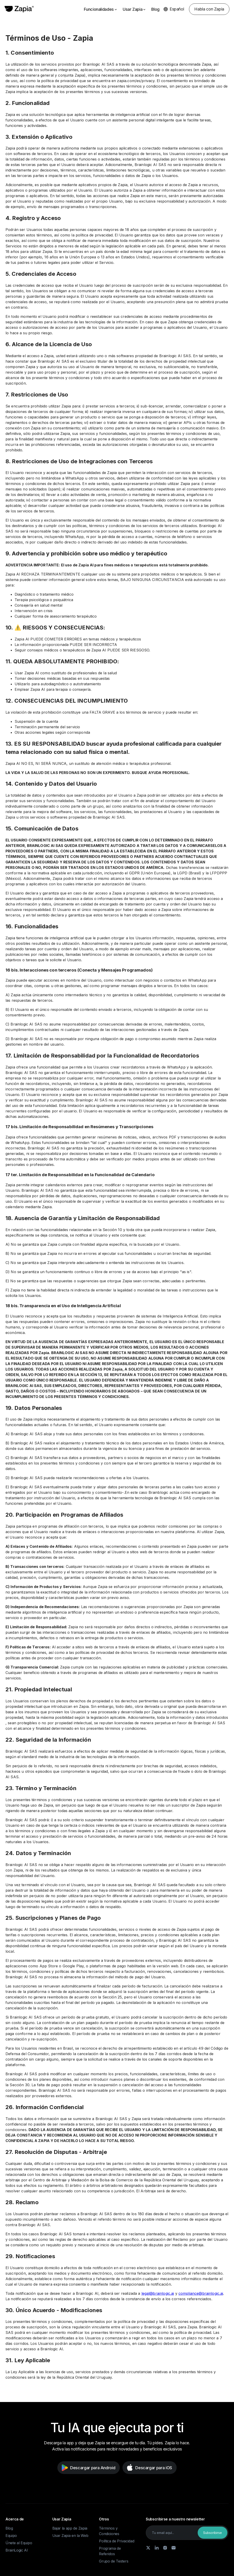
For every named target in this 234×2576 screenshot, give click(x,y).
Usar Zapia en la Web (70, 2535)
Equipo (11, 2535)
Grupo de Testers (113, 2561)
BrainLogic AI (16, 2550)
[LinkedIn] (156, 2548)
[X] (148, 2548)
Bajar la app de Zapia (69, 2528)
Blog (155, 9)
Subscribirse (212, 2533)
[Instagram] (165, 2548)
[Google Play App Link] (88, 2467)
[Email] (173, 2548)
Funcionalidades (100, 9)
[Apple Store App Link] (149, 2467)
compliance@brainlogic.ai (200, 2293)
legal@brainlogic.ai (157, 2293)
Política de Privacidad (116, 2541)
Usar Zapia (134, 9)
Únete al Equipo (18, 2543)
